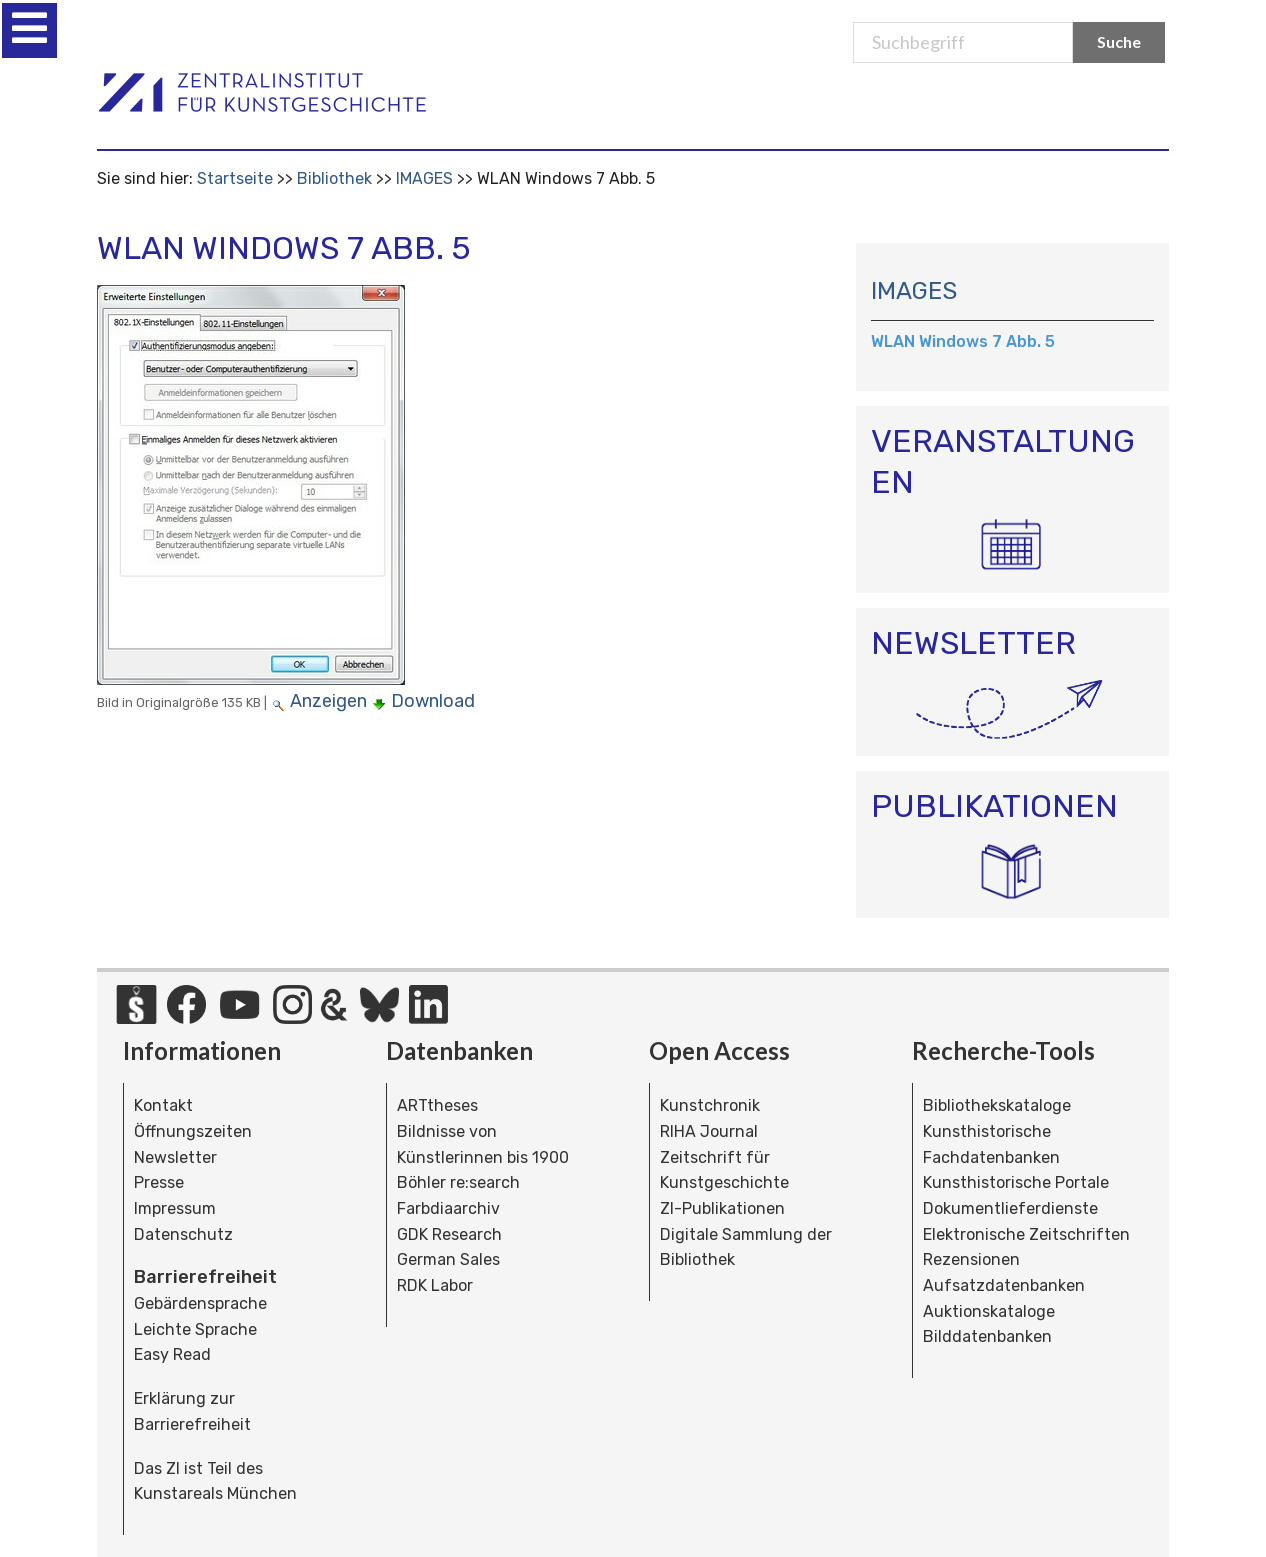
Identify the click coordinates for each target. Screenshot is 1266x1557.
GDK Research (449, 1234)
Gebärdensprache (200, 1303)
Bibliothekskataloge (997, 1105)
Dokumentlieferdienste (1010, 1208)
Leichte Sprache (195, 1329)
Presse (159, 1182)
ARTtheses (437, 1105)
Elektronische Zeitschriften (1026, 1234)
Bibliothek (334, 178)
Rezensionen (971, 1259)
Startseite (235, 178)
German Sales (448, 1259)
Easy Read (172, 1354)
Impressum (175, 1208)
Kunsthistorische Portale (1016, 1182)
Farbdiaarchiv (448, 1208)
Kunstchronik (710, 1105)
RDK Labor (435, 1285)
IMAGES (424, 178)
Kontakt (163, 1105)
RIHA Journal (709, 1131)
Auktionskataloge (989, 1311)
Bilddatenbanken (987, 1336)
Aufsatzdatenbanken (1004, 1285)
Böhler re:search (458, 1182)
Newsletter (175, 1157)
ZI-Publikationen (722, 1208)
